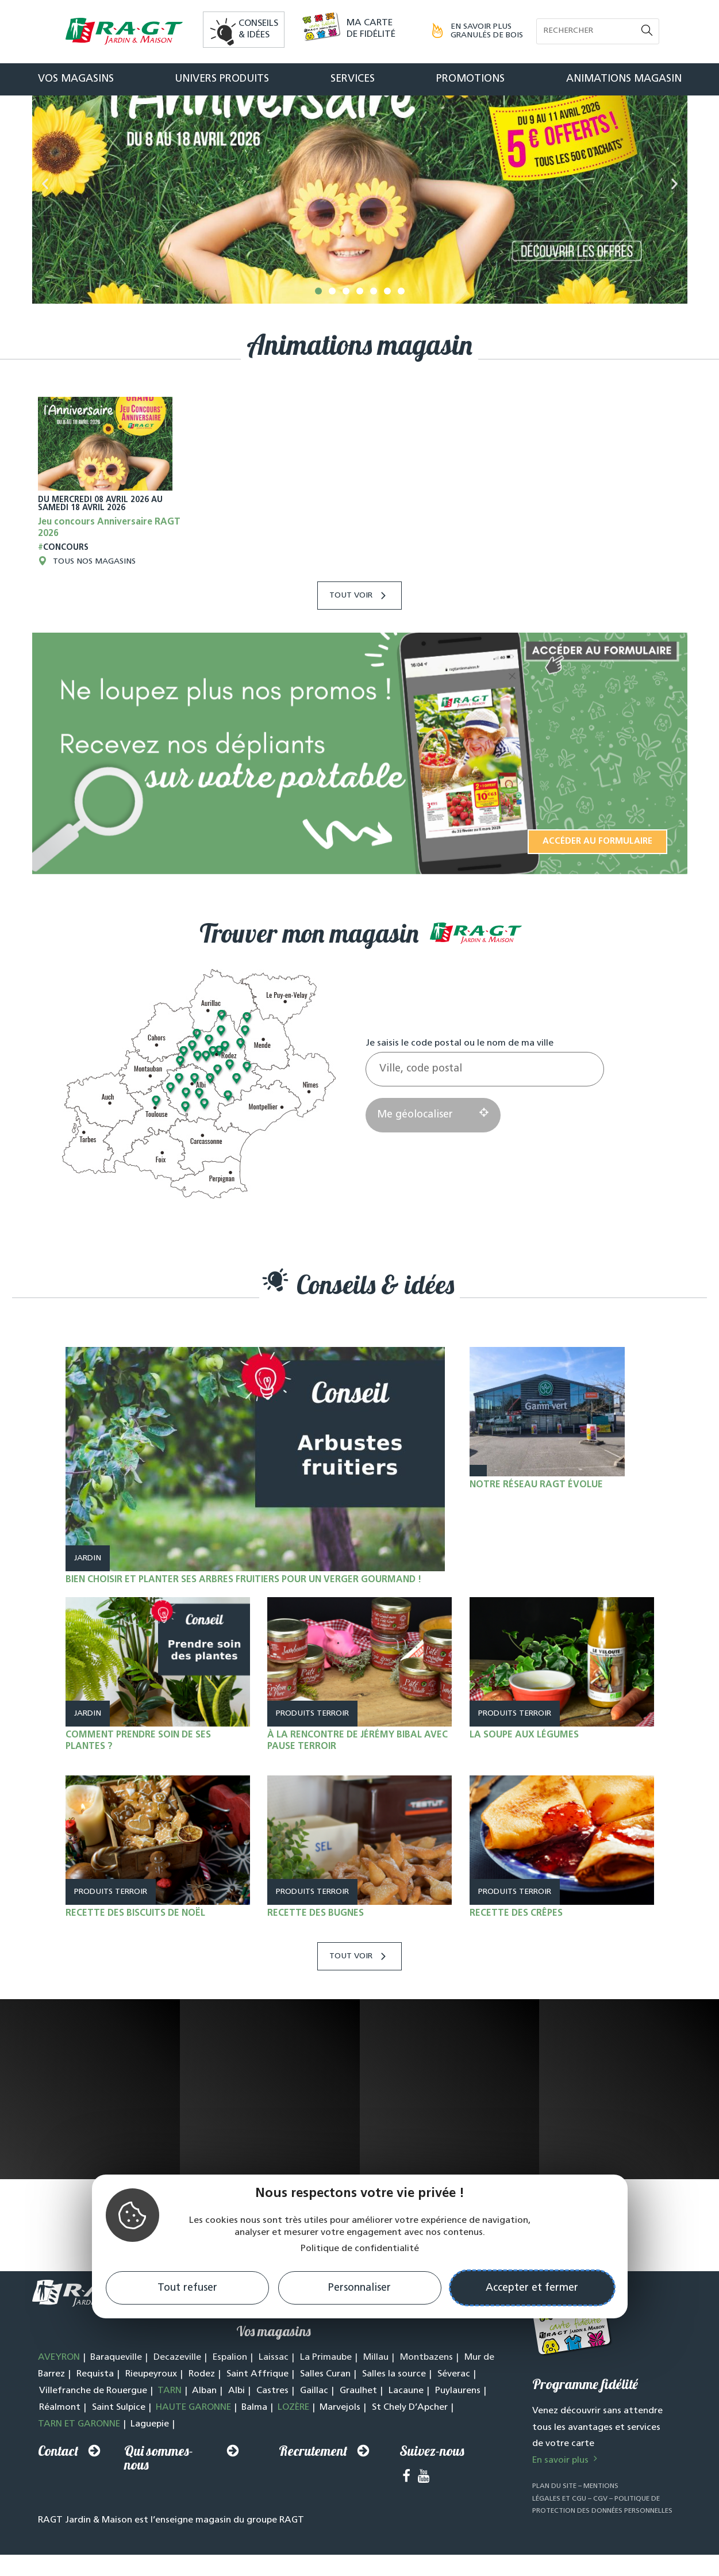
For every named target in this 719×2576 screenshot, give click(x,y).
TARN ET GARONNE (79, 2456)
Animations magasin (624, 79)
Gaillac (314, 2423)
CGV (600, 2531)
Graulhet (358, 2423)
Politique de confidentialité (360, 2248)
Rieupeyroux (151, 2406)
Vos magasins (76, 79)
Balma (254, 2439)
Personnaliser (359, 2288)
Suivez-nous (431, 2483)
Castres (272, 2423)
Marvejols (340, 2439)
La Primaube (326, 2389)
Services (352, 79)
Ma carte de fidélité (371, 28)
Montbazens (426, 2389)
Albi (236, 2423)
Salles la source (394, 2406)
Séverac (453, 2406)
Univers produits (222, 79)
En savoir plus (566, 2492)
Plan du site (554, 2518)
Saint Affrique (257, 2406)
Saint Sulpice (118, 2439)
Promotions (470, 79)
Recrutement (313, 2483)
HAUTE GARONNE (193, 2439)
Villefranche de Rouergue (93, 2423)
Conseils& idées (258, 29)
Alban (204, 2423)
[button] (318, 323)
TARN (169, 2423)
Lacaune (406, 2423)
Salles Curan (325, 2406)
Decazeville (177, 2389)
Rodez (202, 2406)
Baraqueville (116, 2389)
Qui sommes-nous (158, 2490)
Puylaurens (457, 2423)
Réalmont (59, 2439)
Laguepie (149, 2456)
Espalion (230, 2389)
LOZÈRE (293, 2439)
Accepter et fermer (532, 2288)
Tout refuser (187, 2288)
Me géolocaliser (433, 1147)
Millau (376, 2389)
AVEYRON (59, 2389)
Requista (95, 2406)
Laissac (274, 2389)
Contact (58, 2483)
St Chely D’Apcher (410, 2439)
